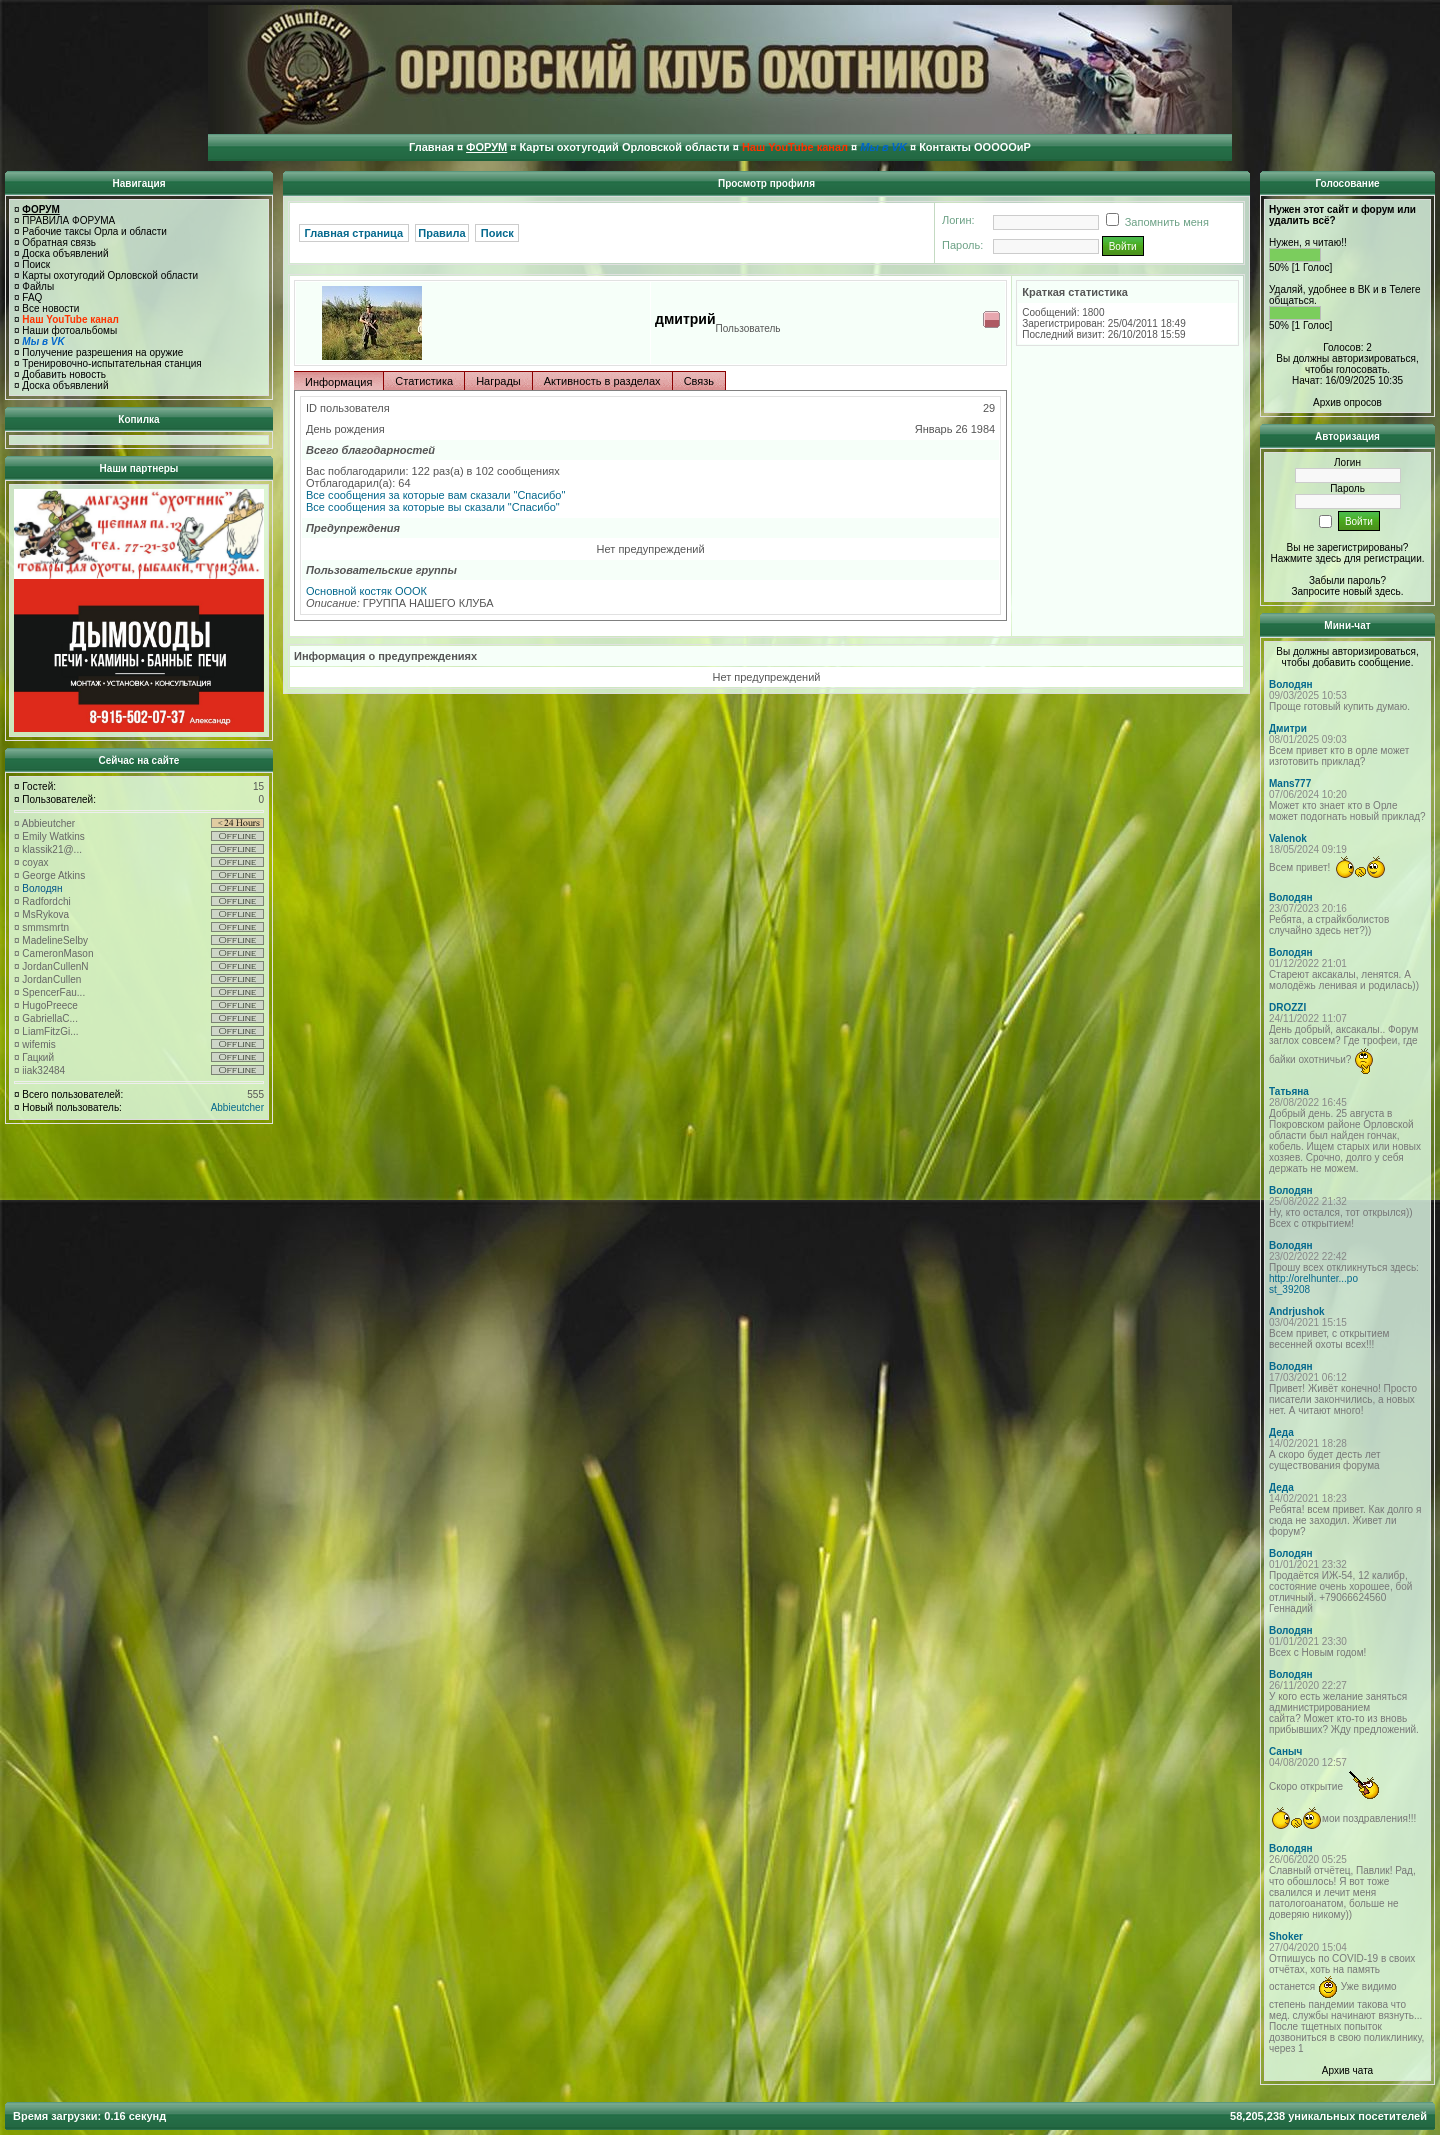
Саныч (1285, 1751)
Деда (1281, 1432)
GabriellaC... (50, 1018)
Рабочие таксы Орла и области (94, 231)
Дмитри (1288, 728)
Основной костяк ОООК (366, 591)
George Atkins (53, 875)
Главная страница (354, 233)
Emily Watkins (53, 836)
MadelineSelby (55, 940)
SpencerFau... (53, 992)
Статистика (424, 381)
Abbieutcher (48, 823)
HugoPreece (50, 1005)
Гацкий (38, 1057)
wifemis (38, 1044)
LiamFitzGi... (50, 1031)
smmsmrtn (45, 927)
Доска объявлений (65, 253)
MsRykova (45, 914)
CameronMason (57, 953)
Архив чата (1347, 2070)
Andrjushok (1297, 1311)
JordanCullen (51, 979)
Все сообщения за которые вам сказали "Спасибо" (435, 495)
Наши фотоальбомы (69, 330)
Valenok (1288, 838)
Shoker (1286, 1936)
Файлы (38, 286)
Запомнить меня (1154, 222)
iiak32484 (43, 1070)
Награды (498, 381)
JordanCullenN (55, 966)
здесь (1388, 591)
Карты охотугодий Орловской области (110, 275)
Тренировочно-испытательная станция (111, 363)
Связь (699, 381)
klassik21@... (52, 849)
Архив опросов (1347, 402)
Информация (338, 382)
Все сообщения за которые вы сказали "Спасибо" (433, 507)
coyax (35, 862)
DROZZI (1287, 1007)
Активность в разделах (602, 381)
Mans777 (1290, 783)
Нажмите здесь (1305, 558)
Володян (42, 888)
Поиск (36, 264)
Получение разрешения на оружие (102, 352)
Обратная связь (59, 242)
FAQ (32, 297)
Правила (441, 233)
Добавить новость (64, 374)
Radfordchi (46, 901)
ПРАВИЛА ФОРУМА (68, 220)
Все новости (50, 308)
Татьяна (1289, 1091)
